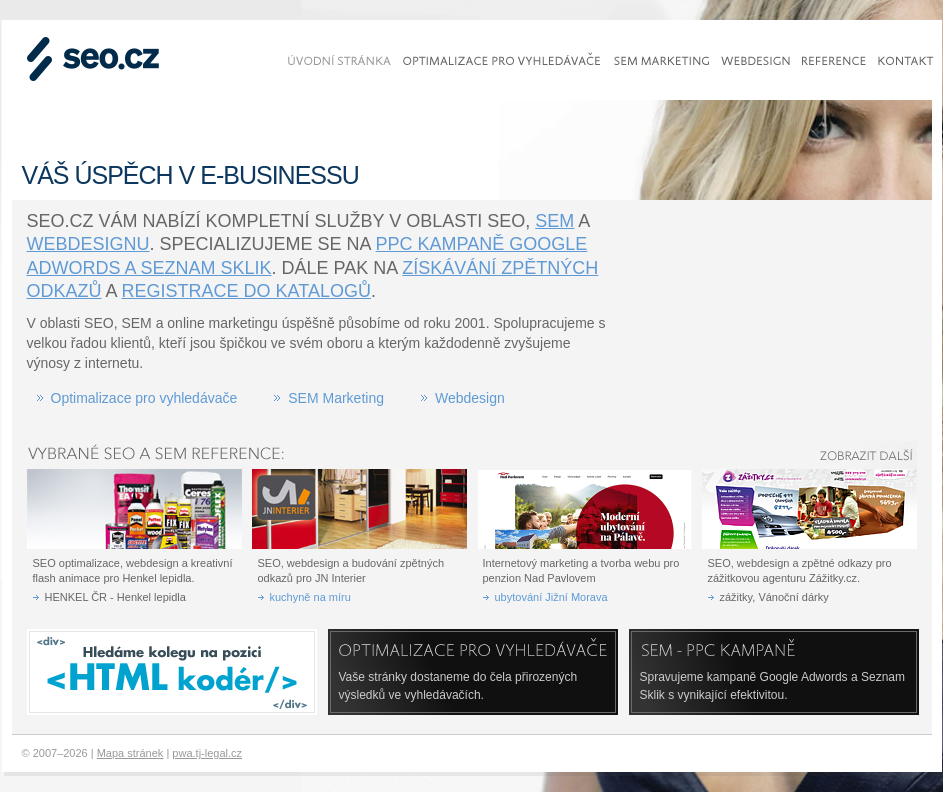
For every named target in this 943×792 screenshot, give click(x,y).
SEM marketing (661, 61)
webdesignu (88, 244)
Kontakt (906, 61)
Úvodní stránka (339, 61)
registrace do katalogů (246, 291)
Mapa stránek (130, 753)
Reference (834, 61)
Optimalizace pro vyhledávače (144, 398)
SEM (554, 221)
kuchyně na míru (310, 597)
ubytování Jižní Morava (551, 597)
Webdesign (470, 398)
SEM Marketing (336, 398)
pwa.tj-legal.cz (207, 753)
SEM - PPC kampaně (746, 650)
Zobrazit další (856, 455)
